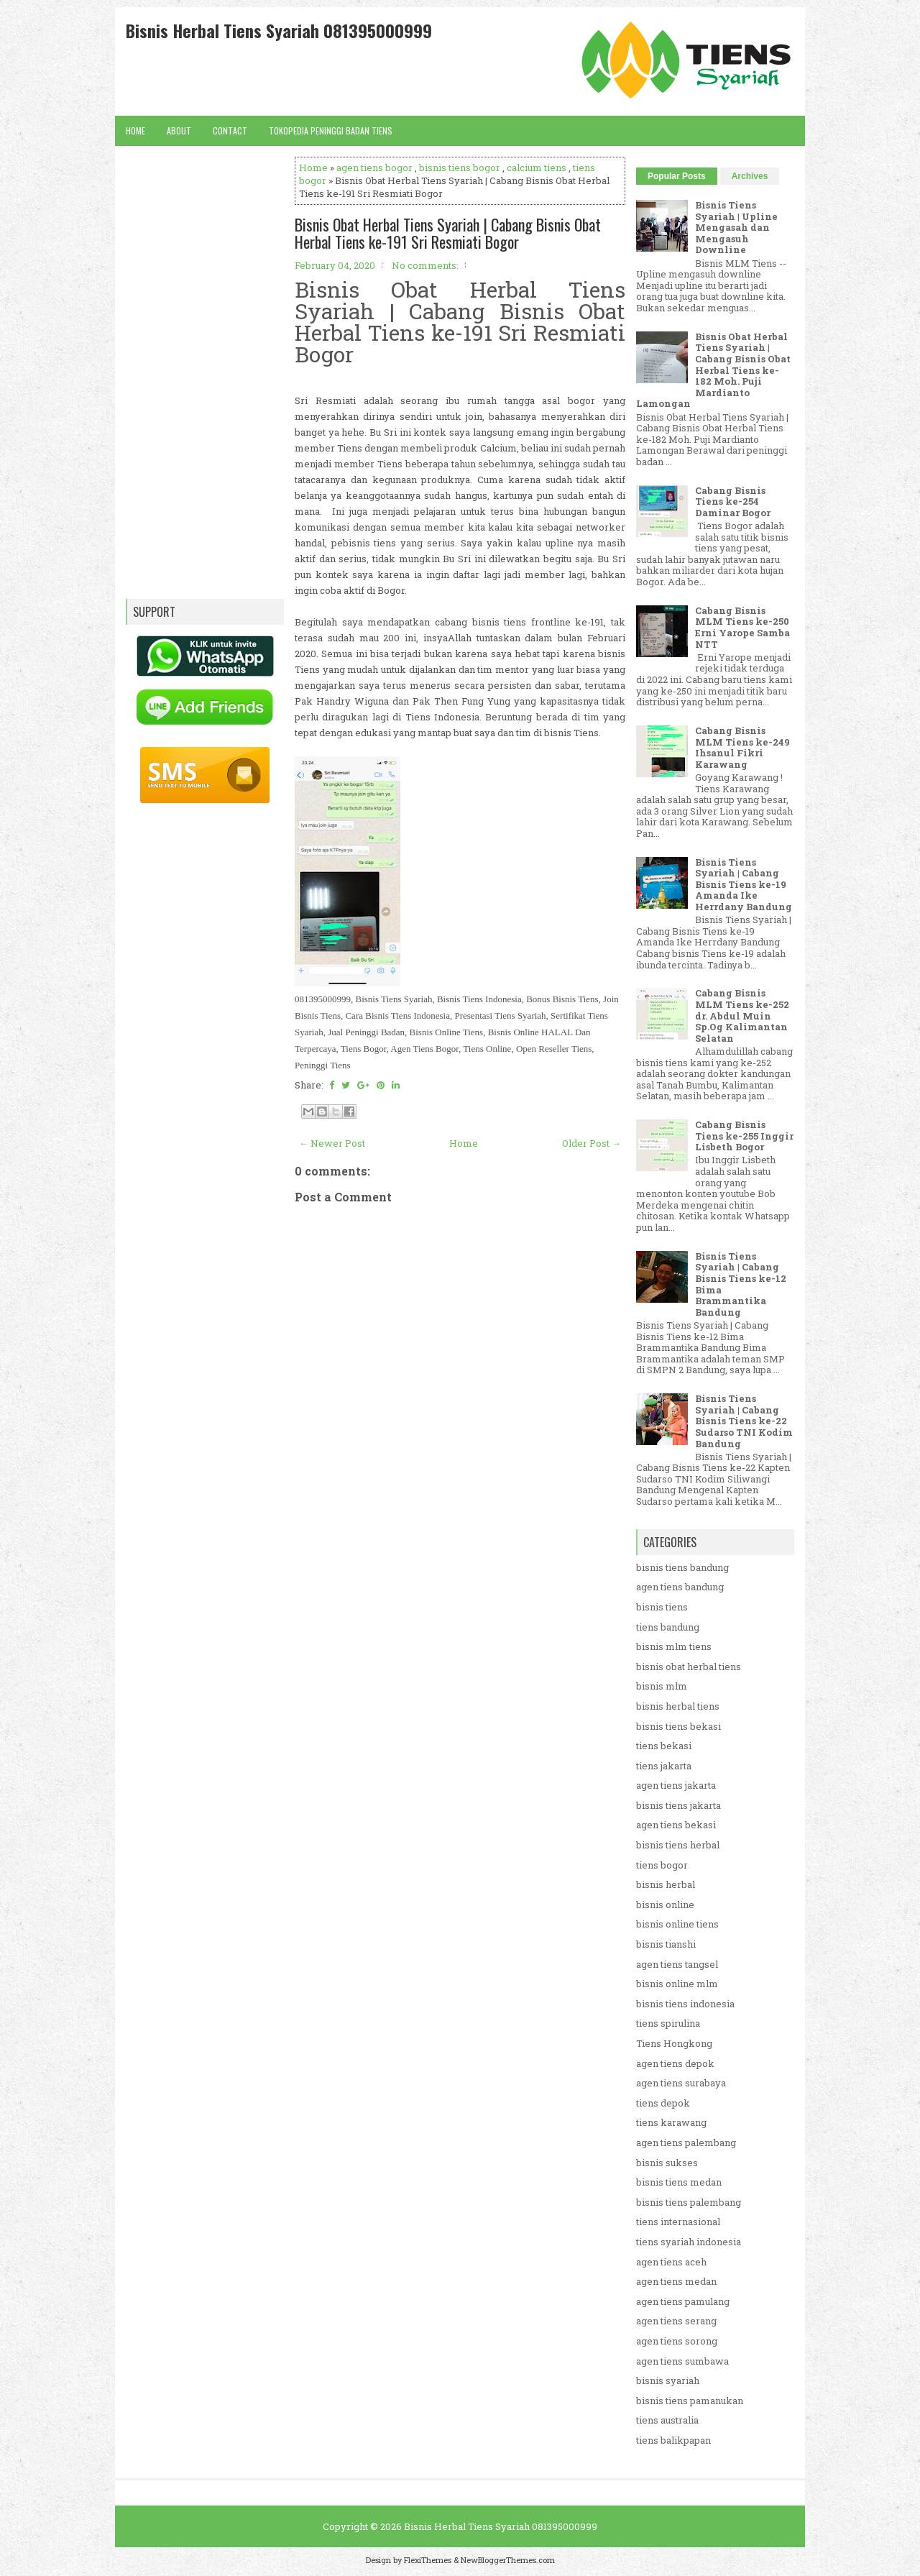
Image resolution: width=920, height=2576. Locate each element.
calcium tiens (536, 167)
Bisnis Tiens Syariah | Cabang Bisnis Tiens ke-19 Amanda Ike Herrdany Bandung (743, 884)
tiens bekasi (663, 1745)
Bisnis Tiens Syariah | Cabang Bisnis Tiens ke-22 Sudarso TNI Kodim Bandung (744, 1420)
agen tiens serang (676, 2320)
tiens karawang (671, 2122)
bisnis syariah (667, 2380)
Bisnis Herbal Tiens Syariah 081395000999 (279, 30)
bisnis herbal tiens (677, 1706)
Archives (750, 176)
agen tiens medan (676, 2281)
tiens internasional (678, 2221)
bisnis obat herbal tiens (688, 1666)
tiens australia (667, 2420)
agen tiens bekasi (676, 1824)
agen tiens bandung (680, 1586)
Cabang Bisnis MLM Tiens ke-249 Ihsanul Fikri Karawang (742, 747)
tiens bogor (662, 1864)
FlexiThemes (427, 2559)
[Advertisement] (460, 1632)
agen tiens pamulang (683, 2301)
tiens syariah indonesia (688, 2241)
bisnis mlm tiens (674, 1646)
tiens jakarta (663, 1765)
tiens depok (663, 2102)
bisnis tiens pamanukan (689, 2400)
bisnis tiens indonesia (685, 2003)
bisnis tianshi (666, 1944)
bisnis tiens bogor (459, 167)
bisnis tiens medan (679, 2182)
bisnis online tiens (677, 1923)
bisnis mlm (661, 1685)
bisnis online (665, 1904)
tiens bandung (667, 1627)
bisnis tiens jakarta (678, 1805)
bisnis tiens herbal (677, 1844)
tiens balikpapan (673, 2440)
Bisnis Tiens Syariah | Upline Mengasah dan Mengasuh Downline (736, 227)
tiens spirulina (668, 2023)
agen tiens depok (675, 2063)
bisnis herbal (665, 1884)
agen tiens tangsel (677, 1964)
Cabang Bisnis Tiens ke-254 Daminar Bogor (732, 501)
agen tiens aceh (671, 2261)
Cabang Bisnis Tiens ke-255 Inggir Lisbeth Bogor (744, 1135)
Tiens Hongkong (674, 2043)
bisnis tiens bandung (682, 1567)
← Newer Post (332, 1143)
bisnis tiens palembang (688, 2202)
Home (135, 130)
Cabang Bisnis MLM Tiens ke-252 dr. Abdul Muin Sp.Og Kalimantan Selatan (742, 1015)
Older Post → (591, 1143)
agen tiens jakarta (676, 1785)
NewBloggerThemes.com (508, 2559)
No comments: (425, 265)
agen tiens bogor (374, 167)
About (179, 130)
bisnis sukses (667, 2162)
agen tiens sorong (676, 2340)
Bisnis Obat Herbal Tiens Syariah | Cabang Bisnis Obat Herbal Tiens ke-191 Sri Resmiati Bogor (448, 233)
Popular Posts (677, 176)
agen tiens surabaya (681, 2082)
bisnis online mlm (677, 1983)
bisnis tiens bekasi (678, 1726)
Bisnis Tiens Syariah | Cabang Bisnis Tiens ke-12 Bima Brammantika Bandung (740, 1284)
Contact (230, 130)
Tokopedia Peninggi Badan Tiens (330, 130)
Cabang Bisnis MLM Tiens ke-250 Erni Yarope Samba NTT (742, 627)
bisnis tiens (662, 1606)
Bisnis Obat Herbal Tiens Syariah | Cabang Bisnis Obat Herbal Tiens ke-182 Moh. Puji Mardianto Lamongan (713, 370)
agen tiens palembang (686, 2142)
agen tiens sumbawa (682, 2361)
